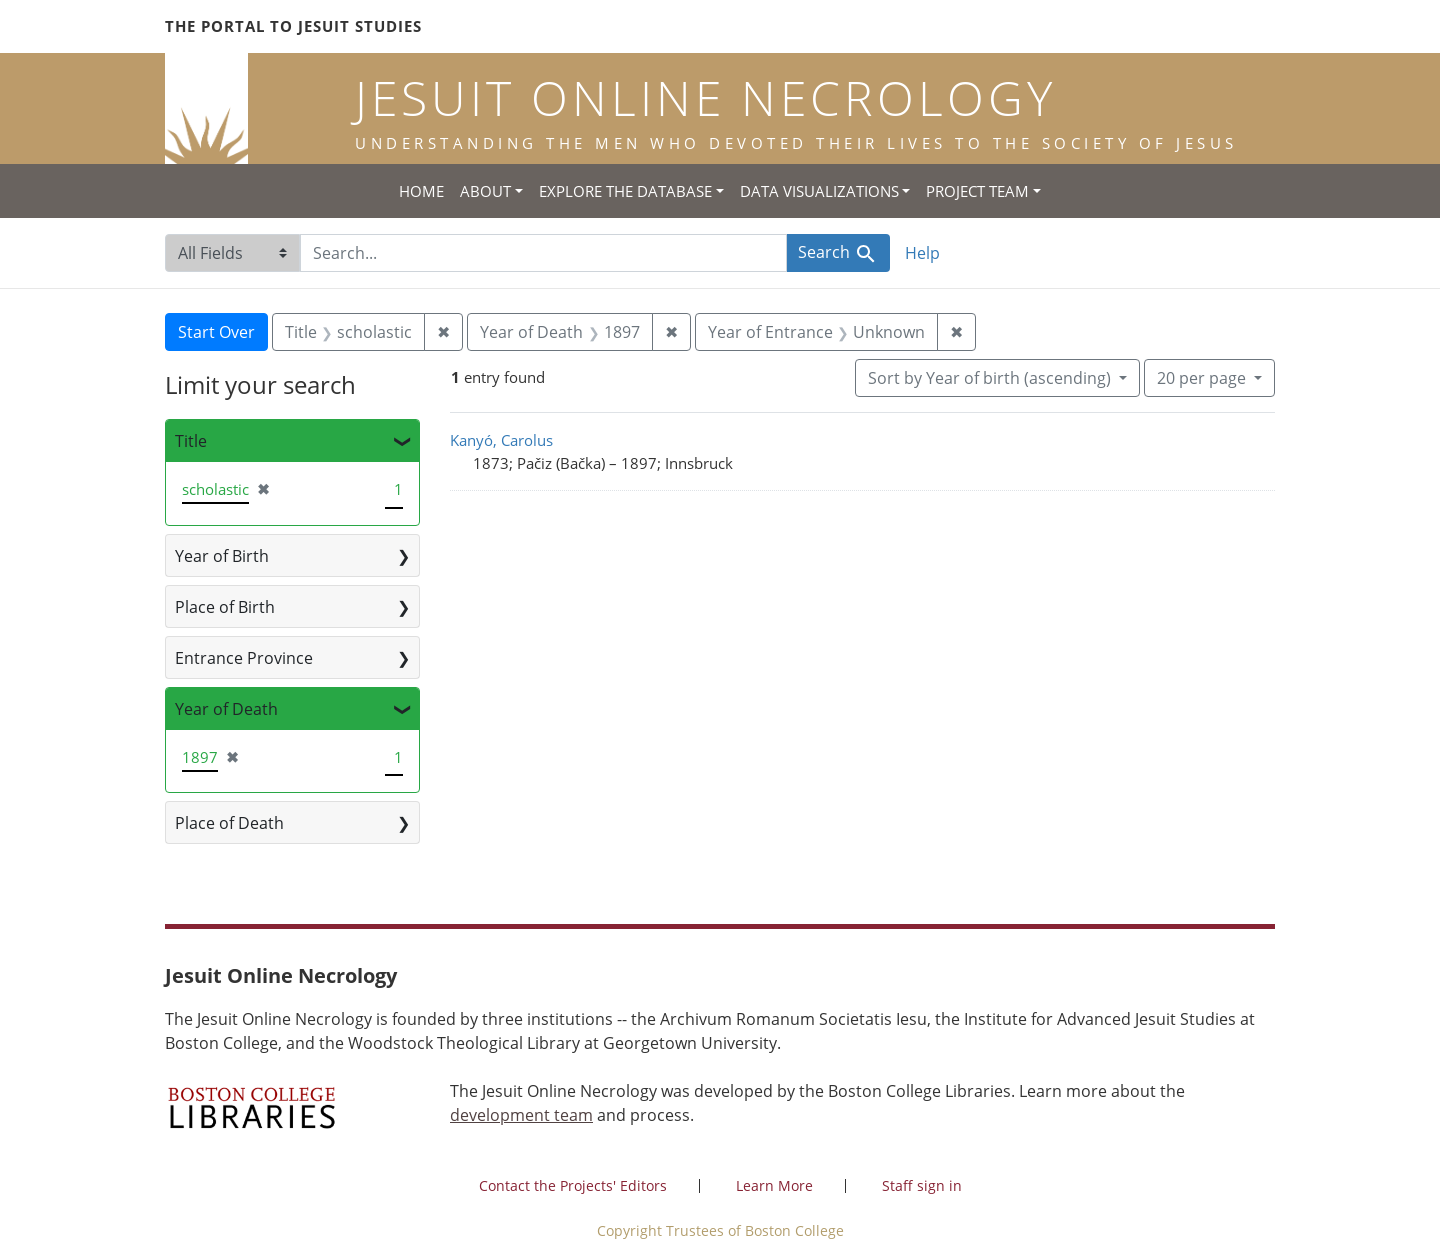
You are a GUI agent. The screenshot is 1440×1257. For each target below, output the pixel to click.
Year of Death (226, 709)
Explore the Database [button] (625, 191)
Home (421, 191)
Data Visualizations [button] (819, 191)
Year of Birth (222, 556)
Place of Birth (225, 607)
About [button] (485, 191)
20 (1203, 377)
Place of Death (229, 823)
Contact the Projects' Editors (573, 1185)
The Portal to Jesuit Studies (293, 26)
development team (521, 1115)
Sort (991, 378)
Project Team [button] (977, 191)
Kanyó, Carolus (501, 440)
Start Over (216, 332)
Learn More (774, 1185)
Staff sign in (922, 1185)
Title (191, 441)
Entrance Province (244, 658)
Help (922, 253)
